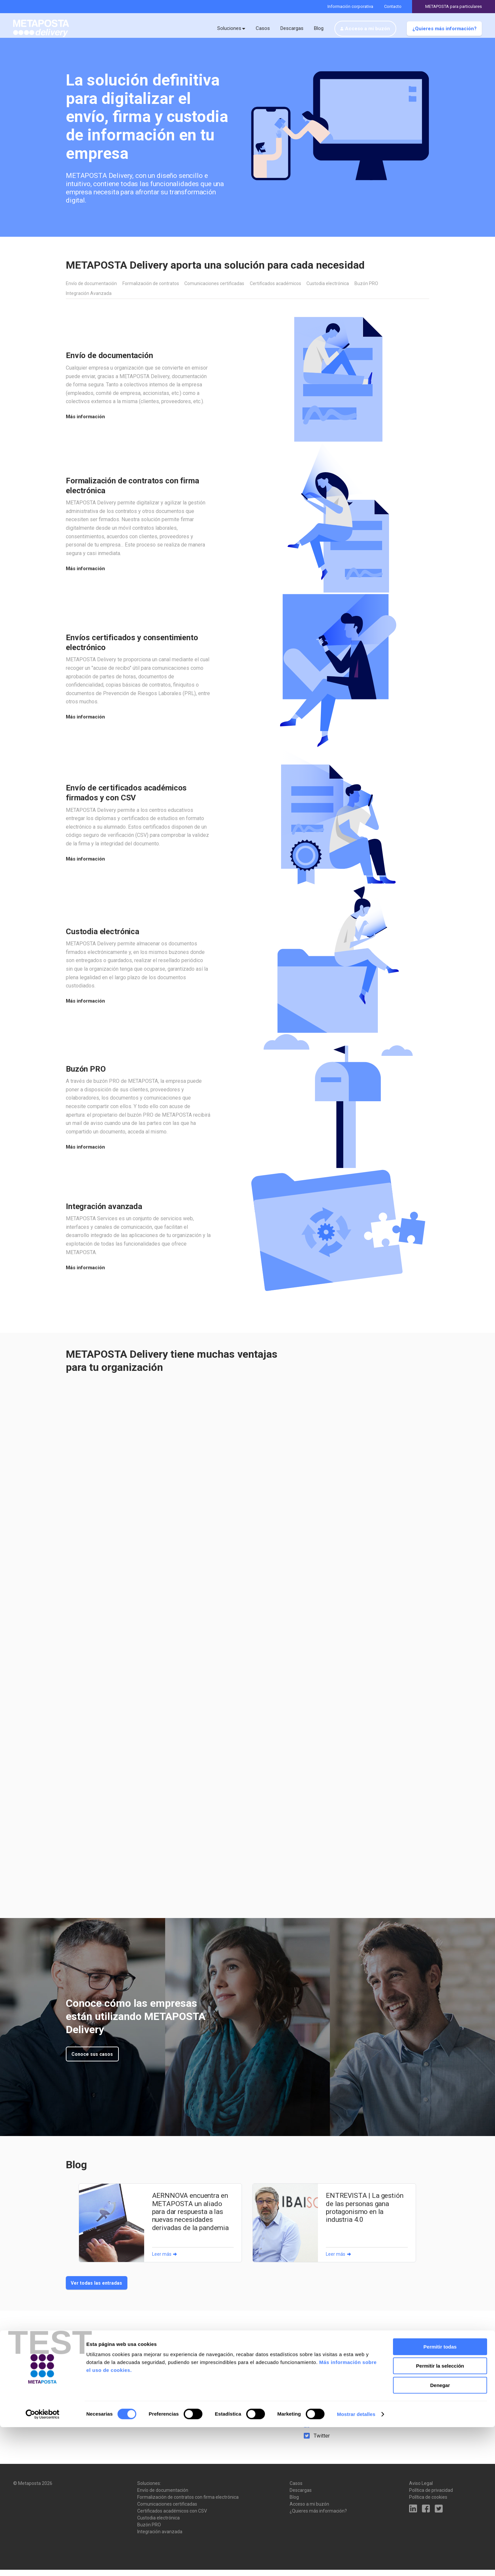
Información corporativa (350, 6)
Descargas (291, 28)
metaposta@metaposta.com (347, 2381)
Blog (319, 28)
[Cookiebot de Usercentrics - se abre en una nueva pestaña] (42, 2563)
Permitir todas (440, 2495)
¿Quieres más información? (444, 29)
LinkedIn (323, 2420)
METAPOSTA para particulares (453, 6)
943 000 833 (329, 2367)
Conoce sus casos (93, 2059)
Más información (85, 422)
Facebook (325, 2431)
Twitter (322, 2442)
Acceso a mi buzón (367, 29)
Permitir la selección (440, 2515)
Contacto (393, 6)
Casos (263, 28)
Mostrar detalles (356, 2563)
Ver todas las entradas (97, 2289)
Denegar (440, 2534)
